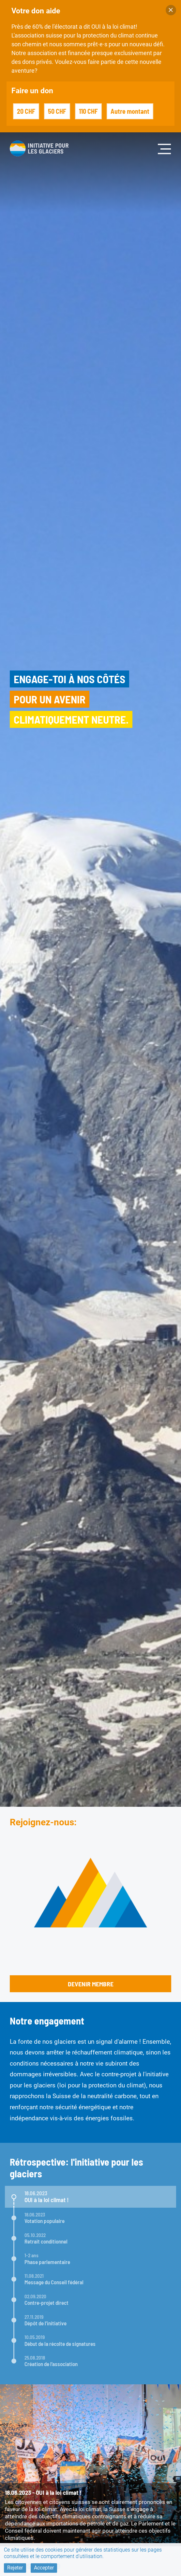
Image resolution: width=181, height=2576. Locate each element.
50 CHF (57, 111)
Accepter (44, 2568)
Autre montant (130, 111)
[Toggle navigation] (164, 148)
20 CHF (26, 111)
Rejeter (15, 2568)
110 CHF (88, 111)
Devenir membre (90, 1984)
